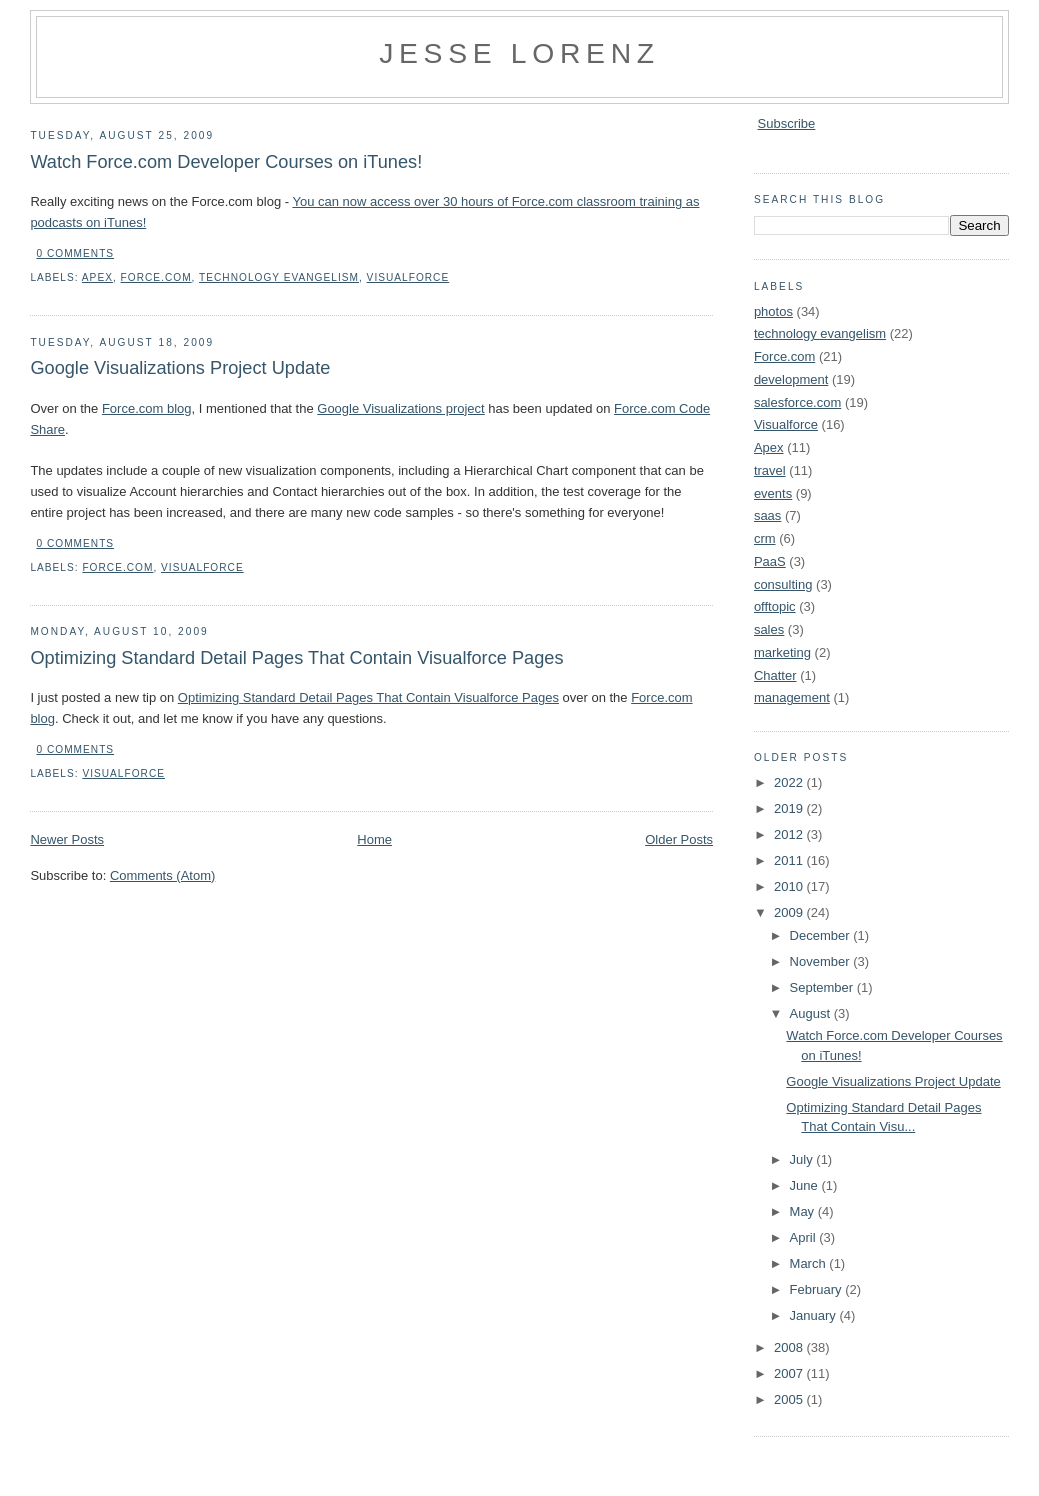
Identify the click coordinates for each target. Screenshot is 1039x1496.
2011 (790, 860)
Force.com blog (147, 408)
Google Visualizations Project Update (180, 368)
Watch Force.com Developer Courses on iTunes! (226, 162)
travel (770, 470)
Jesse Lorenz (519, 53)
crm (765, 538)
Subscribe (787, 123)
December (822, 935)
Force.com (156, 277)
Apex (97, 277)
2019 (790, 808)
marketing (782, 652)
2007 (790, 1373)
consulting (783, 584)
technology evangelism (279, 277)
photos (773, 311)
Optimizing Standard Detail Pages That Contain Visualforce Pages (296, 658)
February (818, 1289)
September (823, 987)
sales (769, 629)
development (791, 379)
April (805, 1237)
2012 (790, 834)
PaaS (770, 561)
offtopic (775, 606)
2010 (790, 886)
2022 (790, 782)
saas (767, 515)
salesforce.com (797, 402)
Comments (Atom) (162, 875)
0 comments (75, 253)
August (812, 1013)
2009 (790, 912)
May (804, 1211)
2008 (790, 1347)
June (806, 1185)
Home (374, 839)
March (810, 1263)
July (803, 1159)
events (773, 493)
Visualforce (408, 277)
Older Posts (679, 839)
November (822, 961)
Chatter (775, 675)
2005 (790, 1399)
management (792, 697)
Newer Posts (67, 839)
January (815, 1315)
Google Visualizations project (400, 408)
